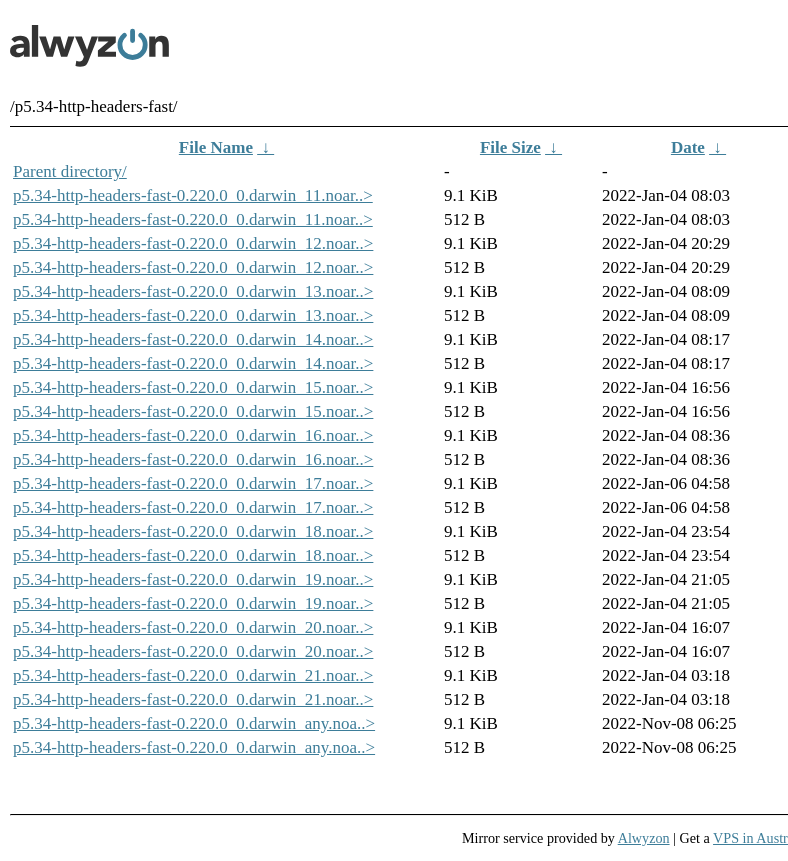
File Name (216, 147)
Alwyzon (644, 838)
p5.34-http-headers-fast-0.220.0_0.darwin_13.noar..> (193, 291)
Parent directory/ (70, 171)
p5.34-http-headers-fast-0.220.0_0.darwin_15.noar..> (193, 387)
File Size (510, 147)
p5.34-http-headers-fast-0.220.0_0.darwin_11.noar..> (193, 195)
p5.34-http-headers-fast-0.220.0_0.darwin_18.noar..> (193, 531)
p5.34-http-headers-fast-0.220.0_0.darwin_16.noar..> (193, 435)
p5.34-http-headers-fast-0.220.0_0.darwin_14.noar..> (193, 339)
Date (688, 147)
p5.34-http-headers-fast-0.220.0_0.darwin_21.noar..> (193, 675)
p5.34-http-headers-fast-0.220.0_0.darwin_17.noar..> (193, 483)
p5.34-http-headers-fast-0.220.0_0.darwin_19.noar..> (193, 579)
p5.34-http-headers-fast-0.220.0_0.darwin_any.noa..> (194, 723)
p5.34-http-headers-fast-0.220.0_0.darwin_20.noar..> (193, 627)
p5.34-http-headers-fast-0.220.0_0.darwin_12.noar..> (193, 243)
